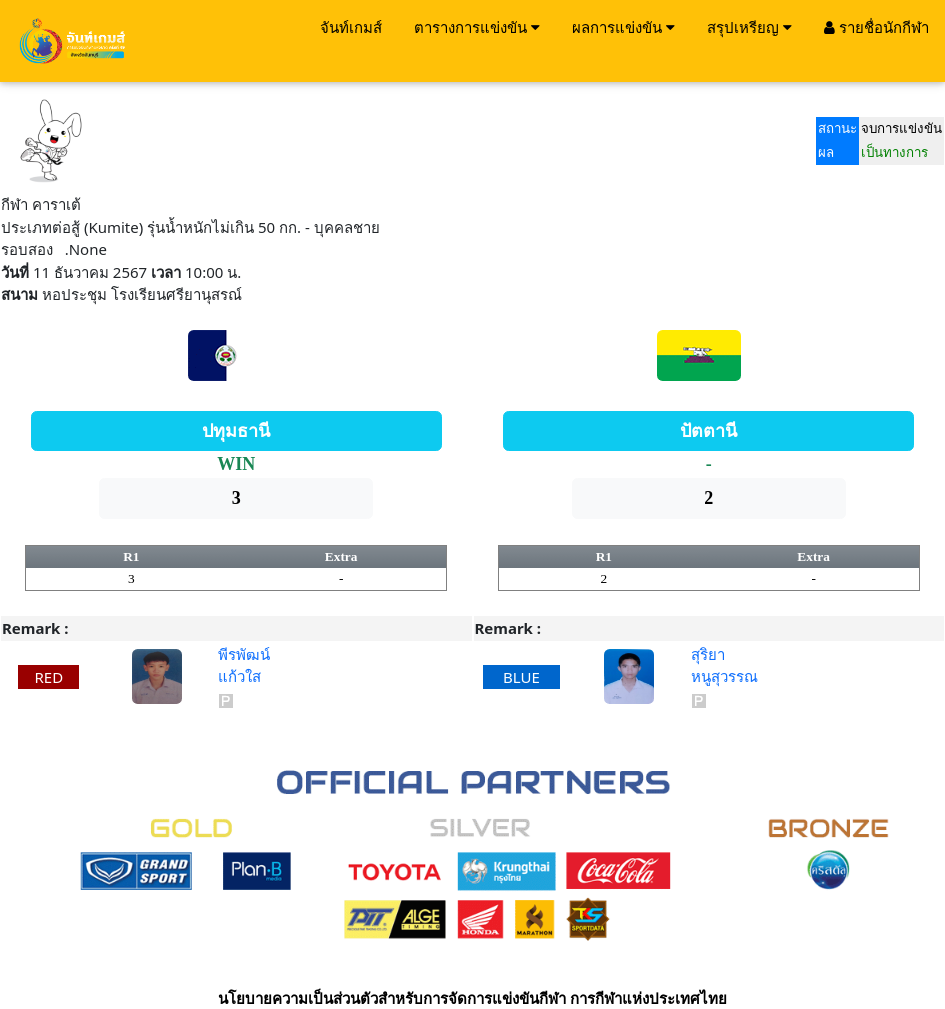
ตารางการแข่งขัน (477, 27)
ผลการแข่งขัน (623, 27)
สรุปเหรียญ (749, 27)
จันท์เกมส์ (351, 27)
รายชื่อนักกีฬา (876, 27)
